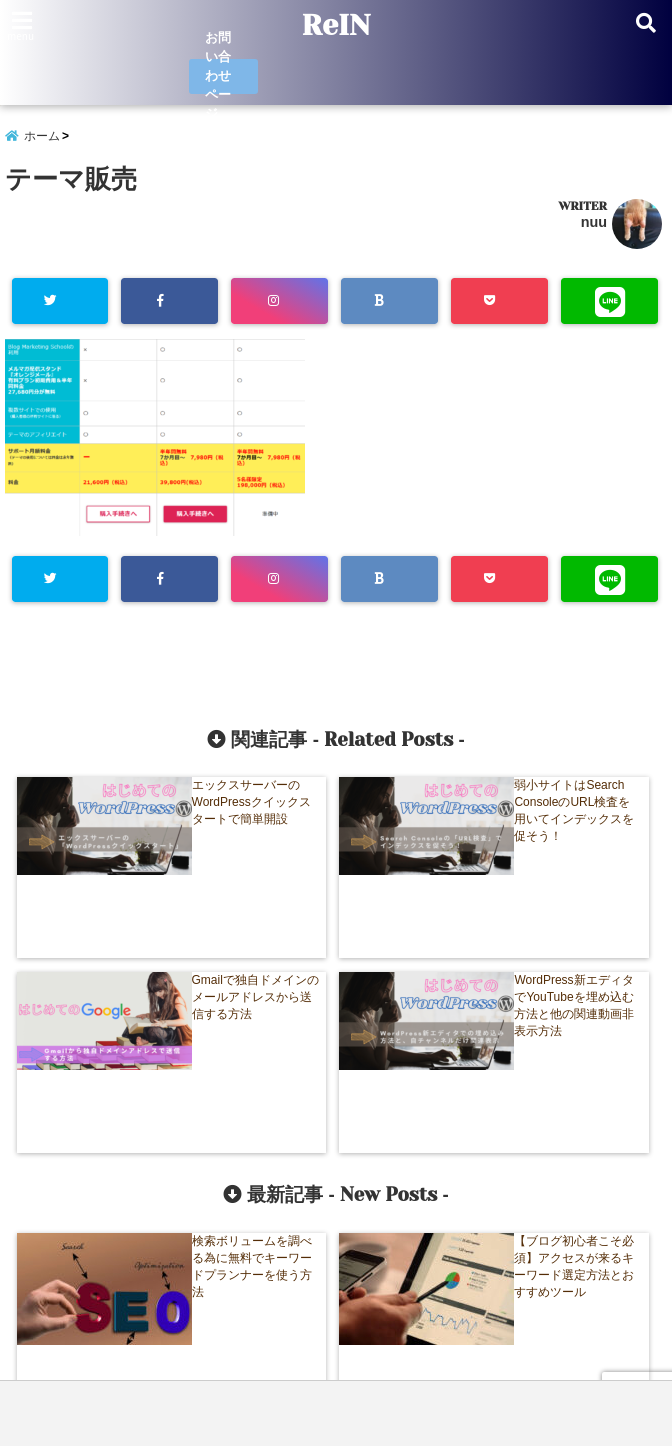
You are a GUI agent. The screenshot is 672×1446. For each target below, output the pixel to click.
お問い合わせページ (220, 77)
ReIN (335, 26)
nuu (594, 225)
